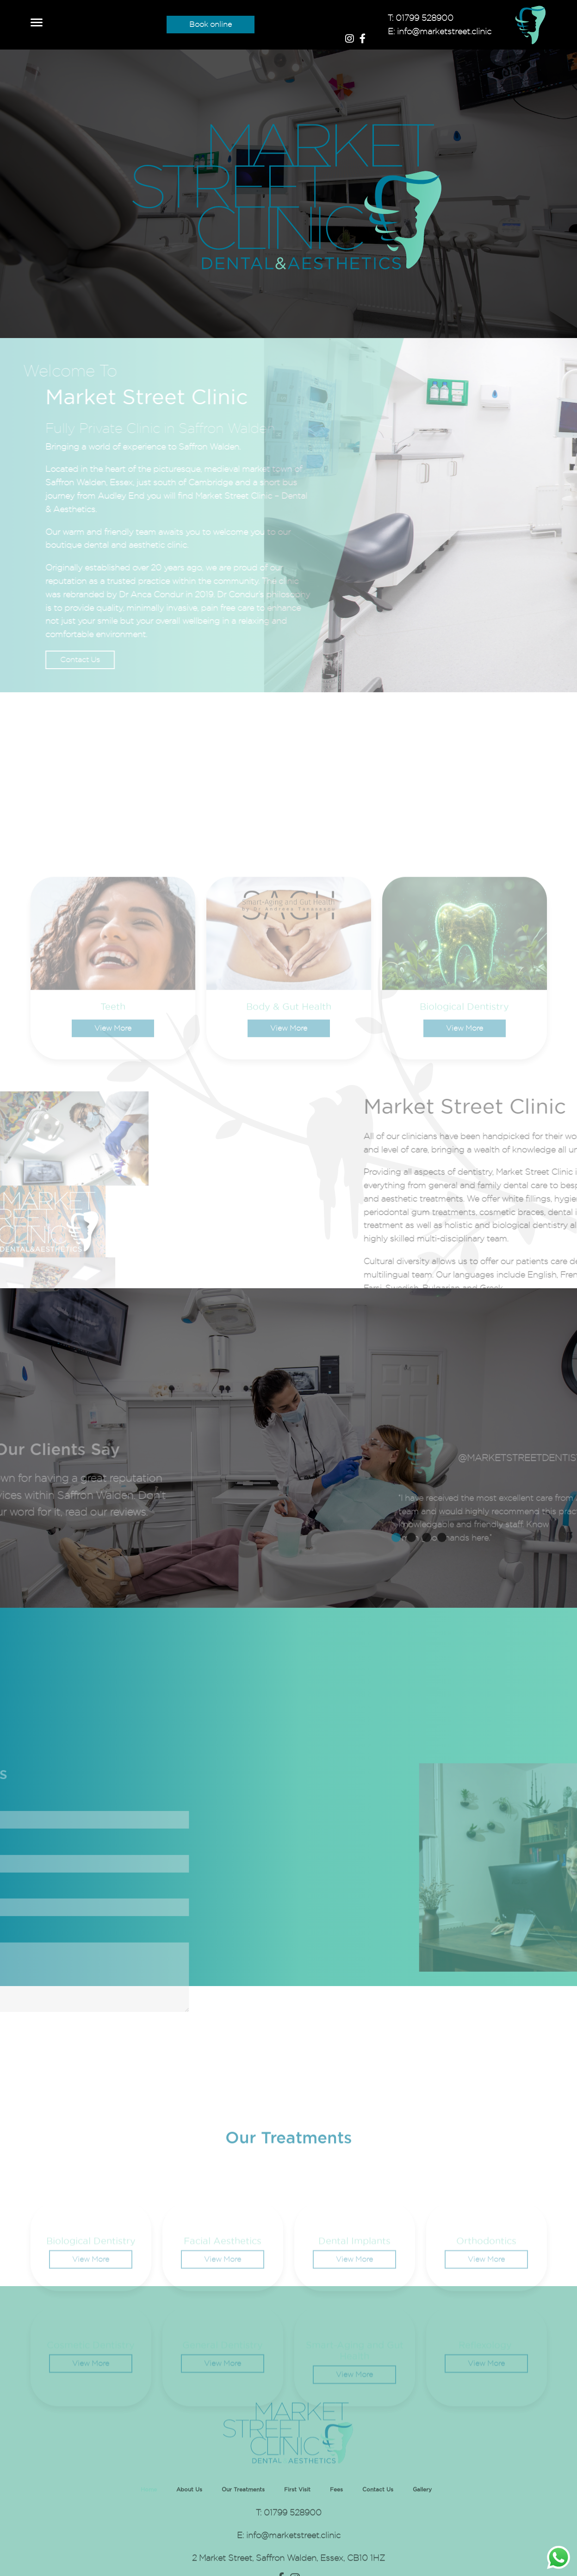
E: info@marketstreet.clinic (439, 31)
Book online (210, 24)
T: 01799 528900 (420, 17)
